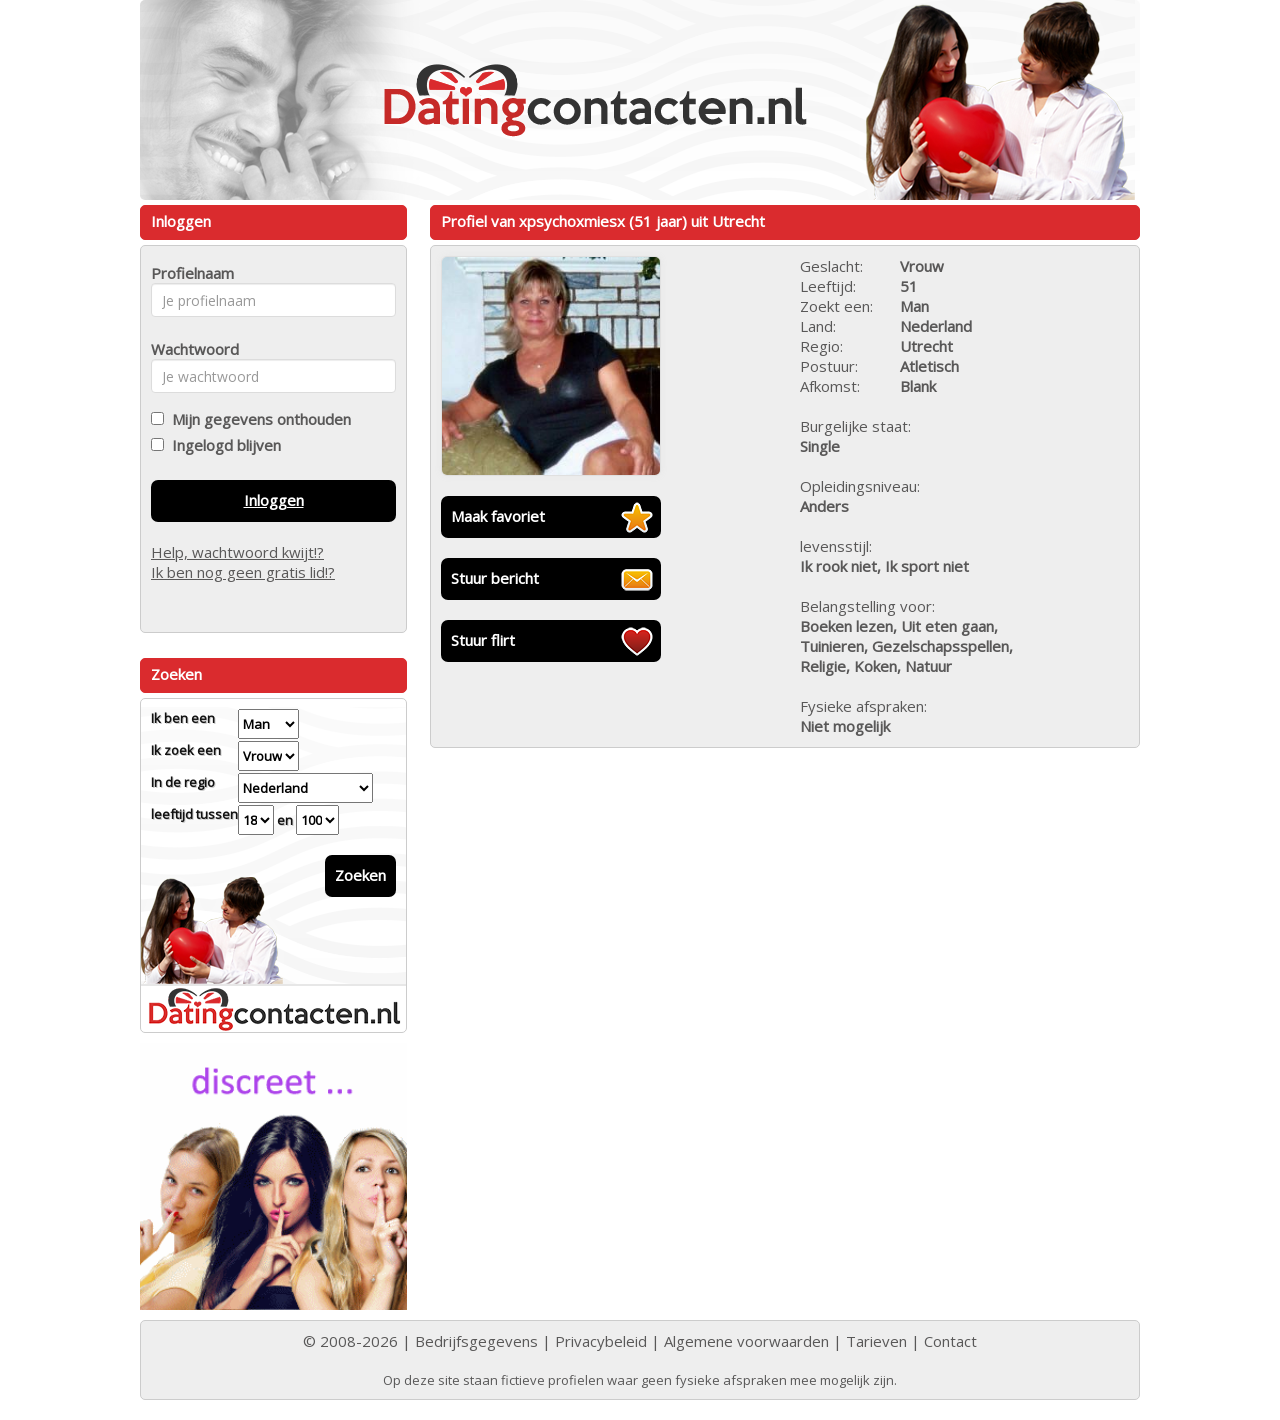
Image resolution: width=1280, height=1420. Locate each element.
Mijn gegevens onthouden (257, 419)
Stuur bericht (495, 578)
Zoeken (360, 875)
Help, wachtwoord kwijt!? (237, 552)
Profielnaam (189, 273)
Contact (950, 1341)
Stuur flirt (483, 640)
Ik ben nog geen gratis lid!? (243, 572)
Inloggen (274, 500)
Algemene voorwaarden (746, 1341)
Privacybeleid (601, 1341)
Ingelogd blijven (222, 445)
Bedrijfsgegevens (476, 1341)
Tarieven (876, 1341)
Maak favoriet (498, 516)
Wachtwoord (189, 349)
